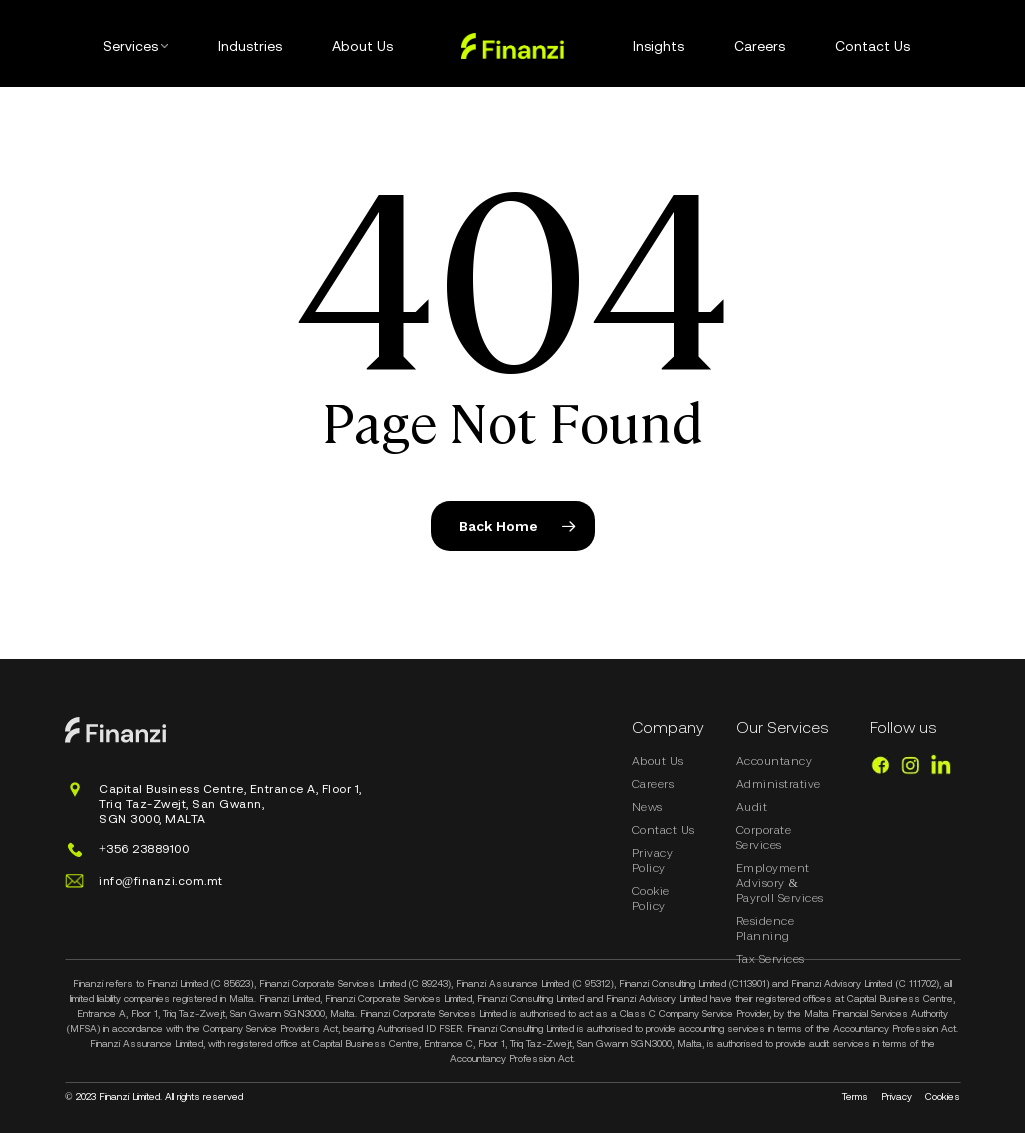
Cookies (942, 1096)
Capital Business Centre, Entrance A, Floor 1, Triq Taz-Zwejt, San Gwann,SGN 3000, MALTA (230, 804)
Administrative (778, 784)
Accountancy (774, 761)
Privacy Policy (653, 860)
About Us (658, 761)
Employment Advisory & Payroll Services (780, 883)
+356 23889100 (144, 849)
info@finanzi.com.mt (161, 881)
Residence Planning (765, 928)
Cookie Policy (651, 898)
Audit (752, 807)
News (647, 807)
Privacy (896, 1096)
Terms (855, 1096)
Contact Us (663, 830)
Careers (653, 784)
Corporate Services (764, 837)
